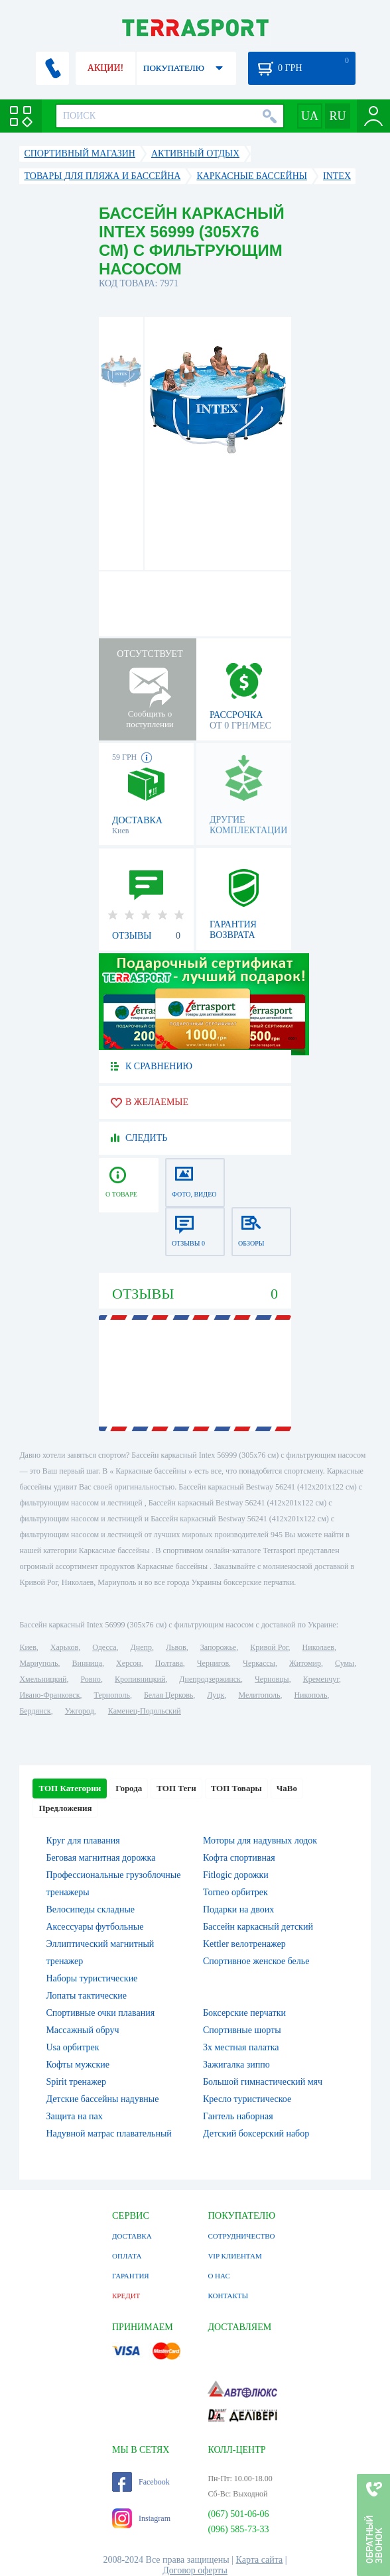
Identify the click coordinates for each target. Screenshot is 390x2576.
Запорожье (218, 1647)
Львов (176, 1647)
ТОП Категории (69, 1788)
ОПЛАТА (126, 2256)
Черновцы (272, 1679)
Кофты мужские (77, 2065)
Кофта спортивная (239, 1858)
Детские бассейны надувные (102, 2099)
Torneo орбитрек (235, 1892)
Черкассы (259, 1663)
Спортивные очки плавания (100, 2013)
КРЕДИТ (126, 2296)
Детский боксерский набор (256, 2133)
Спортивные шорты (242, 2030)
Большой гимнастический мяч (262, 2082)
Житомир (305, 1663)
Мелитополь (259, 1695)
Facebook (141, 2482)
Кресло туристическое (247, 2099)
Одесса (104, 1647)
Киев (27, 1647)
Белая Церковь (168, 1695)
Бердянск (34, 1711)
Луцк (215, 1695)
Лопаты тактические (86, 1996)
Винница (87, 1663)
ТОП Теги (176, 1788)
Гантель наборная (238, 2116)
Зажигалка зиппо (236, 2065)
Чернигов (213, 1663)
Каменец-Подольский (144, 1711)
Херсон (128, 1663)
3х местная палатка (241, 2047)
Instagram (141, 2518)
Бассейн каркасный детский (258, 1927)
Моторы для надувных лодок (260, 1840)
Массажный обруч (82, 2030)
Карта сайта (259, 2560)
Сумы (344, 1663)
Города (128, 1788)
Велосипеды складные (90, 1909)
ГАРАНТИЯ (130, 2276)
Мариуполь (38, 1663)
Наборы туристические (91, 1978)
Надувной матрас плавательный (108, 2133)
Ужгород (79, 1711)
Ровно (90, 1679)
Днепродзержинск (210, 1679)
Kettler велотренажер (244, 1944)
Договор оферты (195, 2570)
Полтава (169, 1663)
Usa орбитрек (72, 2047)
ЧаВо (287, 1788)
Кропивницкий (140, 1679)
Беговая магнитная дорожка (100, 1858)
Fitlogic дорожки (236, 1875)
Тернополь (112, 1695)
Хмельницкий (42, 1679)
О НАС (218, 2276)
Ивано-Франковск (49, 1695)
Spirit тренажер (76, 2082)
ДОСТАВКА (132, 2236)
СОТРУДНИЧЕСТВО (241, 2236)
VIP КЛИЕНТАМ (234, 2256)
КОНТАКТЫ (228, 2296)
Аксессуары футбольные (94, 1927)
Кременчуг (321, 1679)
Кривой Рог (269, 1647)
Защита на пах (74, 2116)
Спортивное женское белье (256, 1961)
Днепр (141, 1647)
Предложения (65, 1808)
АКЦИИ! (105, 68)
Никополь (310, 1695)
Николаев (318, 1647)
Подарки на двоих (238, 1909)
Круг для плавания (82, 1840)
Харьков (64, 1647)
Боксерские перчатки (244, 2013)
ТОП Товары (236, 1788)
